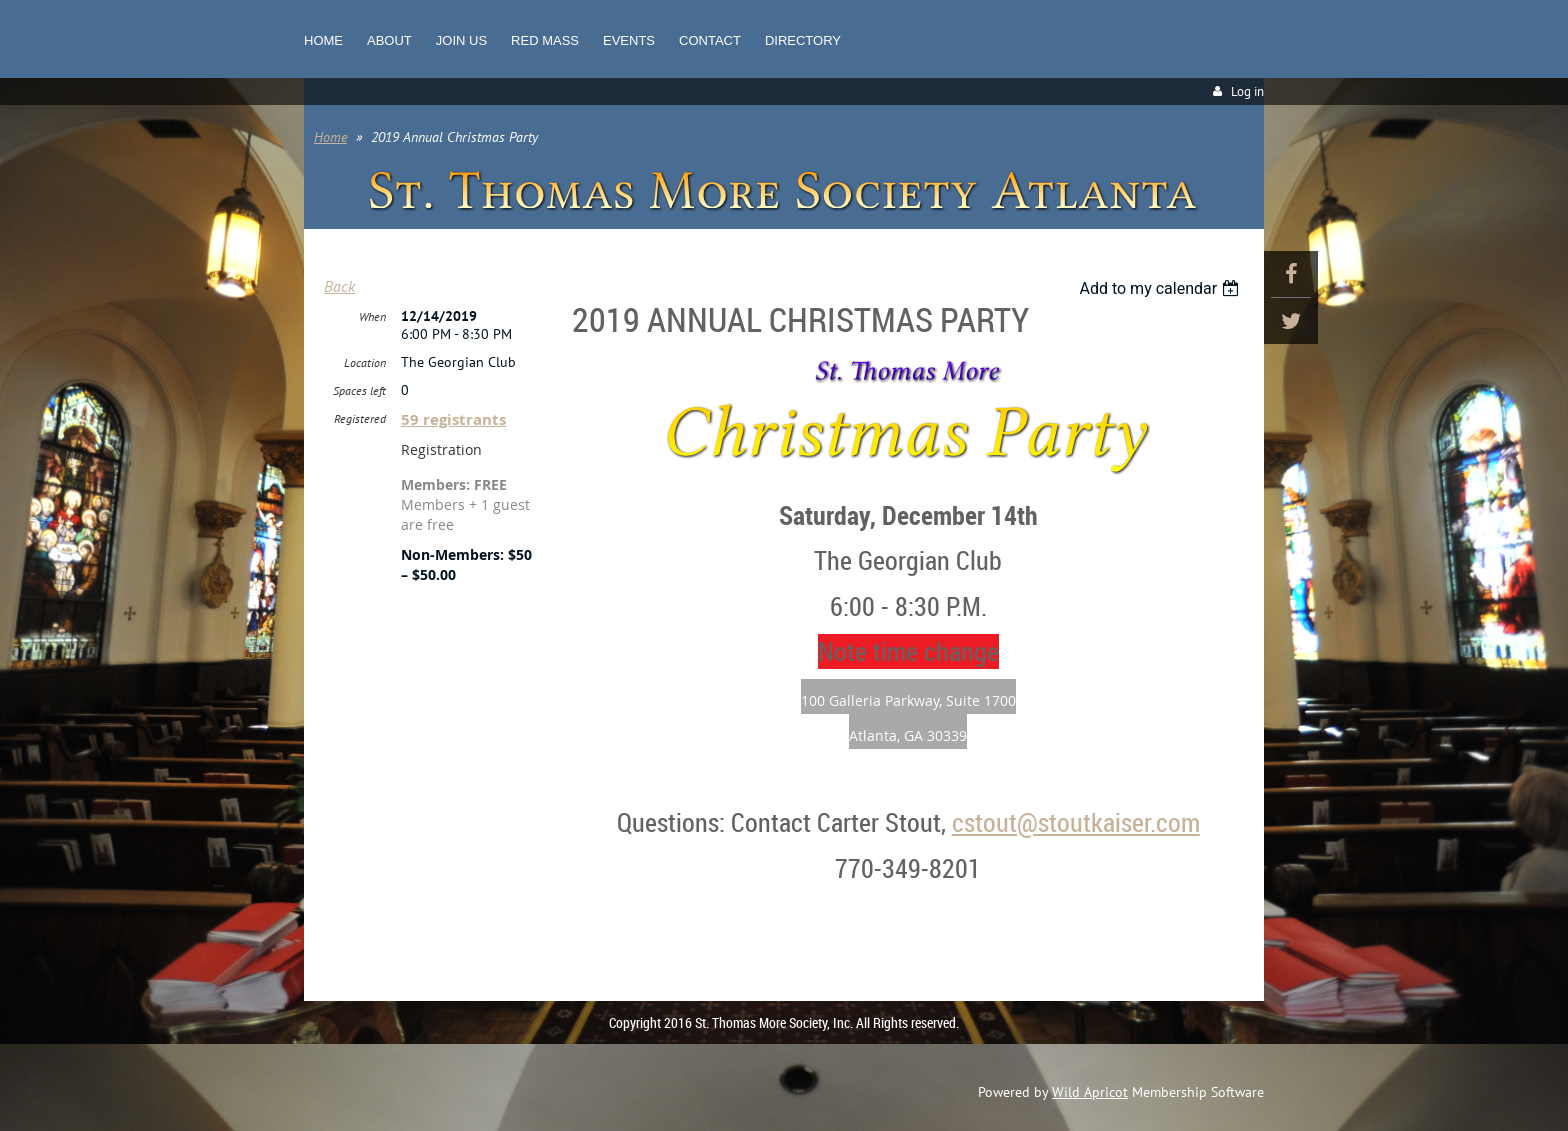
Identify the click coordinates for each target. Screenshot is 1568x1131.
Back (339, 286)
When (372, 316)
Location (365, 362)
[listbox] (1161, 288)
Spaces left (359, 390)
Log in (1247, 91)
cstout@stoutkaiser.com (1076, 822)
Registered (360, 418)
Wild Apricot (1090, 1092)
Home (330, 137)
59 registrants (453, 419)
